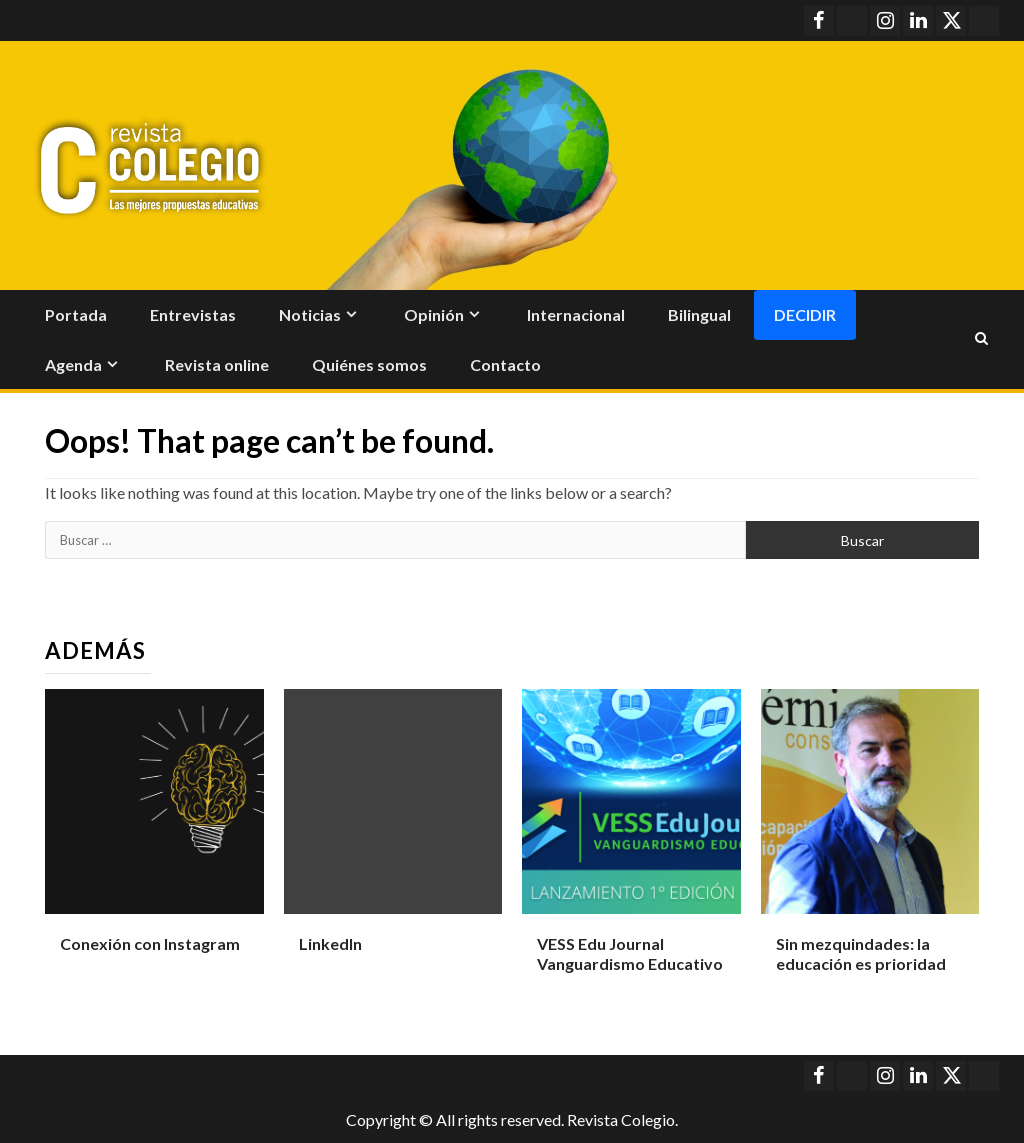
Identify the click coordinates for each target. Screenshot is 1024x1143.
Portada (76, 314)
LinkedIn (330, 943)
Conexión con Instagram (150, 943)
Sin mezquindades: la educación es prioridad (861, 954)
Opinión (434, 314)
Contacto (505, 364)
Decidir (805, 314)
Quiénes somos (369, 364)
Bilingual (699, 314)
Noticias (310, 314)
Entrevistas (193, 314)
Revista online (217, 364)
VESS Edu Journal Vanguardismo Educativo (630, 954)
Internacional (576, 314)
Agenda (73, 364)
